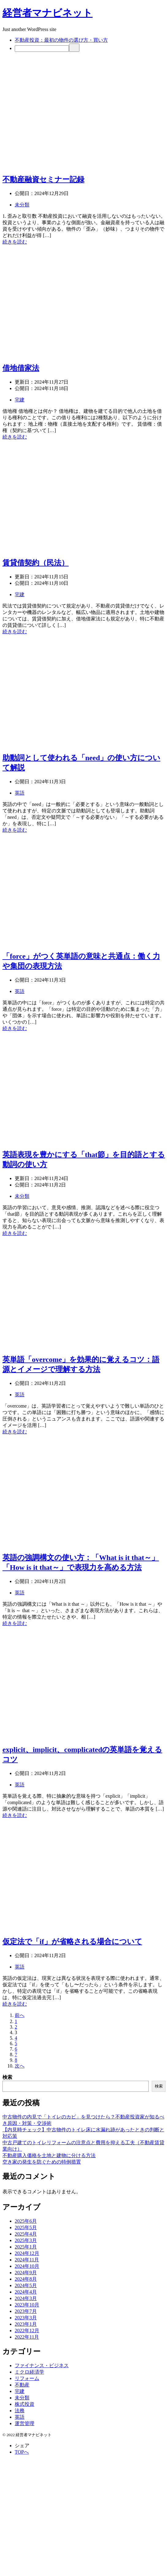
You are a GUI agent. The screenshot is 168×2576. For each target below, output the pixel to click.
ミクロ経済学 (29, 2372)
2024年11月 (27, 2259)
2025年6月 (26, 2221)
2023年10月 (27, 2304)
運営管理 (24, 2423)
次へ (20, 2065)
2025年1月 (26, 2246)
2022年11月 (27, 2337)
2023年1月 (26, 2324)
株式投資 (24, 2404)
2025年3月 (26, 2240)
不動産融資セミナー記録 (43, 179)
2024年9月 (26, 2272)
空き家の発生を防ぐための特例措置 (41, 2161)
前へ (20, 2015)
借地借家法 (20, 368)
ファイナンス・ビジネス (42, 2365)
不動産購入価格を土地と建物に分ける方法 (49, 2155)
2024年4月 (26, 2291)
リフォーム (27, 2378)
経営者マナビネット (47, 12)
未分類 (22, 204)
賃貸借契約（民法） (35, 563)
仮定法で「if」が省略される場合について (72, 1941)
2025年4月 (26, 2234)
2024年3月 (26, 2298)
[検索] (42, 48)
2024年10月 (27, 2266)
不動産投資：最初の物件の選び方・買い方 (61, 40)
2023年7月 (26, 2311)
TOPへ (22, 2452)
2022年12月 (27, 2330)
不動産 (22, 2384)
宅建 (20, 399)
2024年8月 (26, 2279)
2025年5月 (26, 2227)
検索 (7, 2077)
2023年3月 (26, 2317)
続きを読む (14, 241)
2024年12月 (27, 2253)
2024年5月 (26, 2285)
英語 (20, 792)
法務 (20, 2410)
